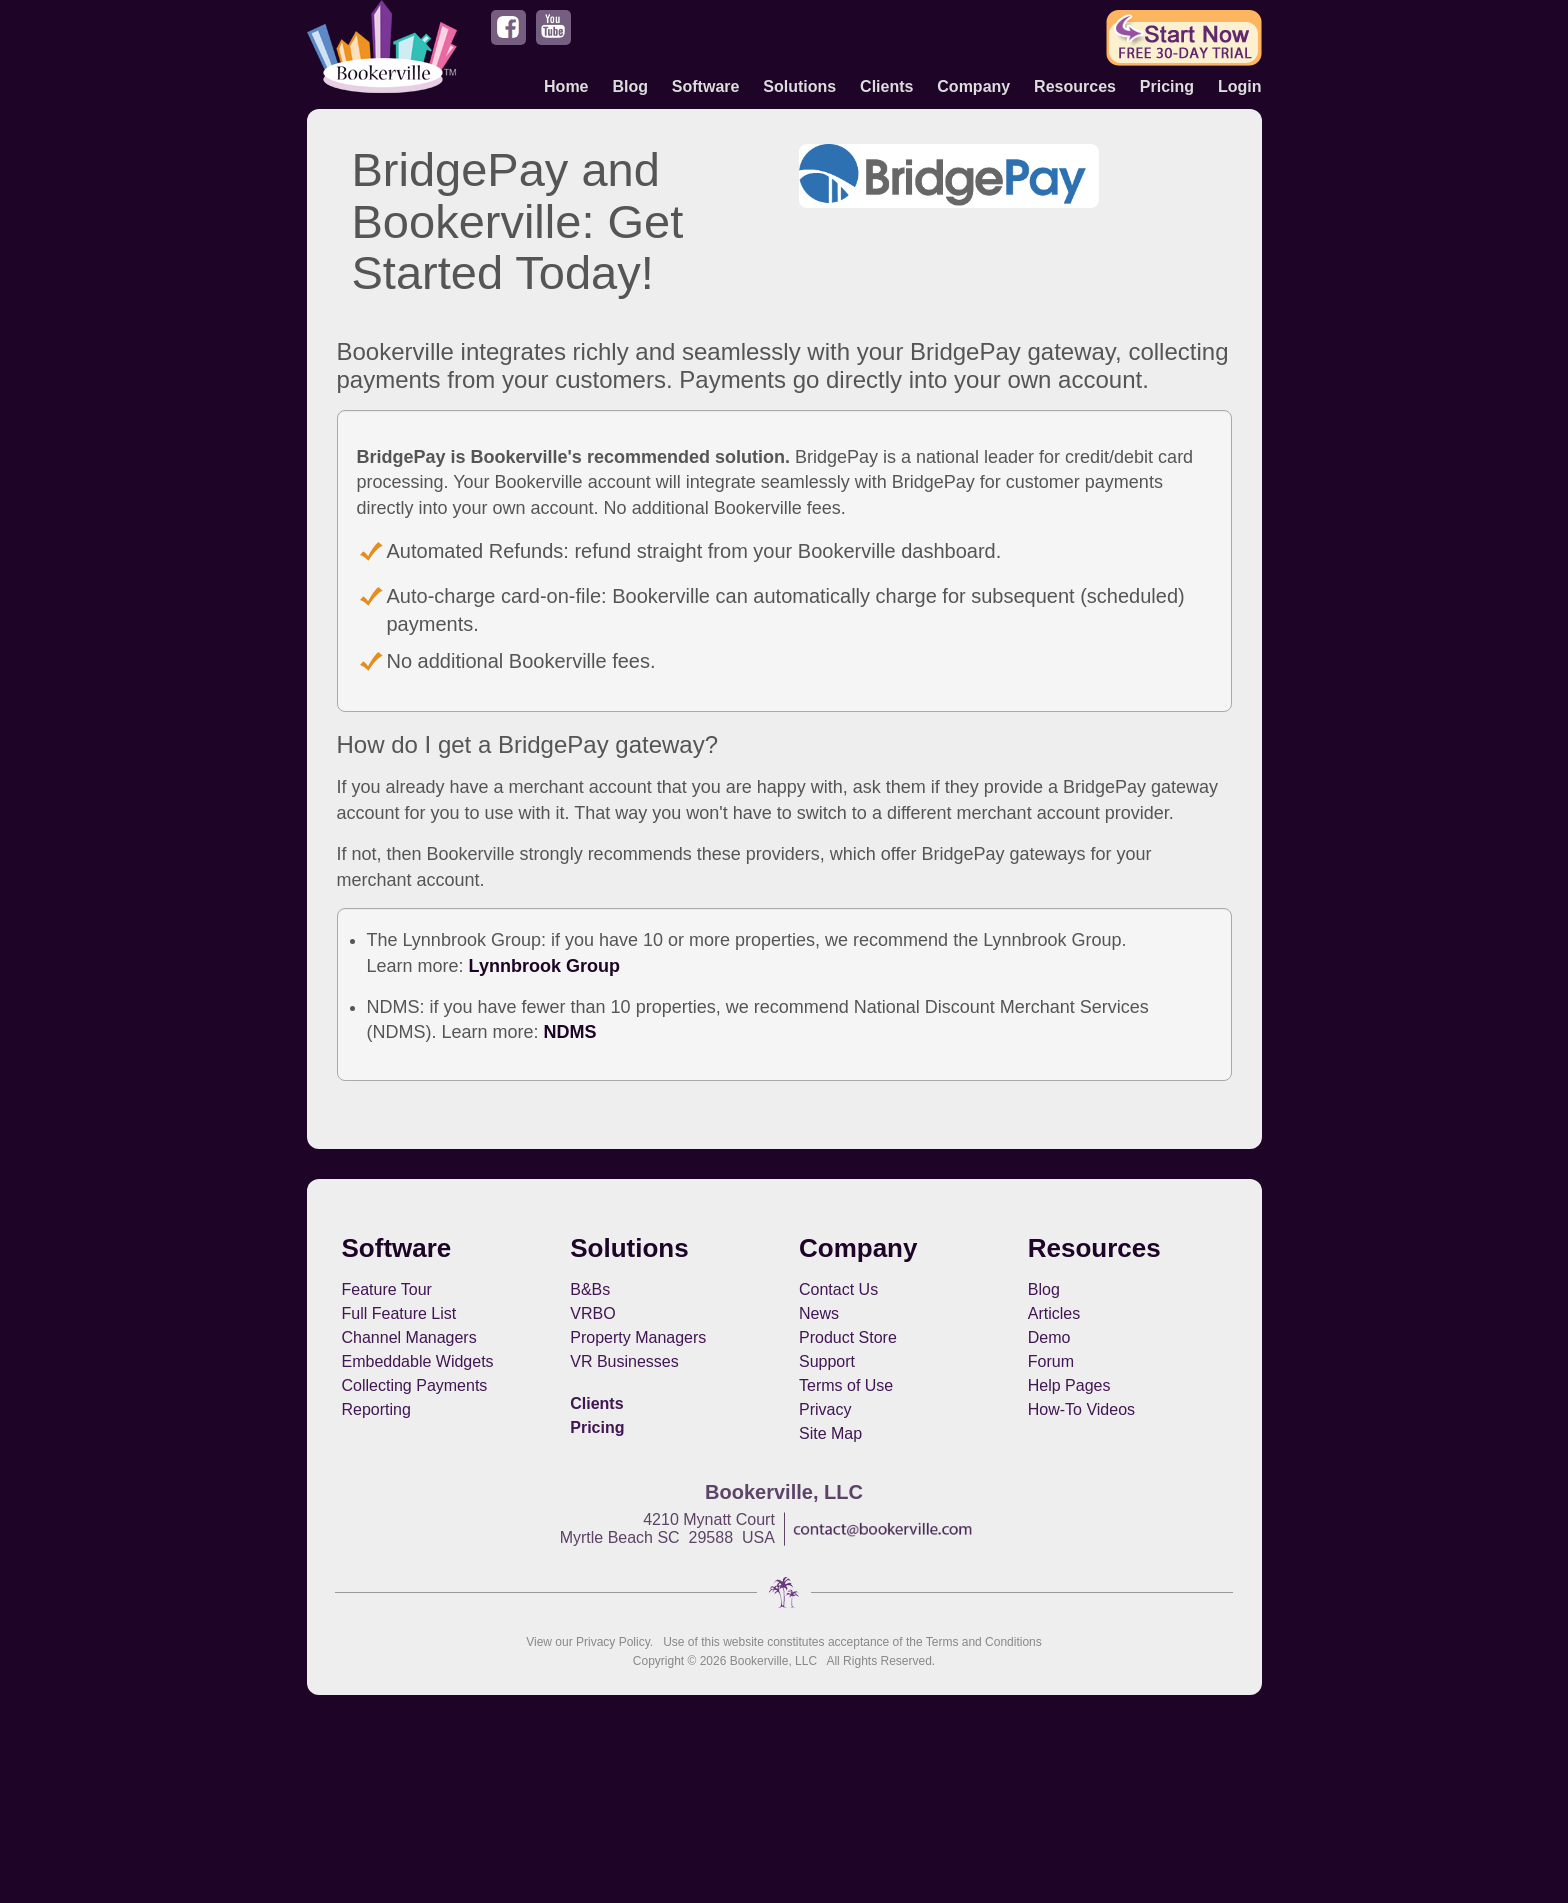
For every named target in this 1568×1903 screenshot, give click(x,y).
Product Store (848, 1337)
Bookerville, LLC (773, 1661)
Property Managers (638, 1337)
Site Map (830, 1433)
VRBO (592, 1313)
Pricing (1167, 86)
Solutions (799, 86)
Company (973, 86)
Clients (886, 86)
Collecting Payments (415, 1385)
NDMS (570, 1032)
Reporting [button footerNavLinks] (376, 1409)
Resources (1075, 86)
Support (827, 1361)
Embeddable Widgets (418, 1361)
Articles (1054, 1313)
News (819, 1313)
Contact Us (838, 1289)
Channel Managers (409, 1337)
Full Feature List (399, 1313)
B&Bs (590, 1289)
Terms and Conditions (984, 1642)
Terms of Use (846, 1385)
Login (1240, 86)
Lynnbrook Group (544, 966)
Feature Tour (387, 1289)
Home (566, 86)
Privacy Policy (613, 1642)
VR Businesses (624, 1361)
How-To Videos (1081, 1409)
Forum (1051, 1361)
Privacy (825, 1409)
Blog (630, 86)
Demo (1049, 1337)
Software (706, 86)
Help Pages (1069, 1385)
